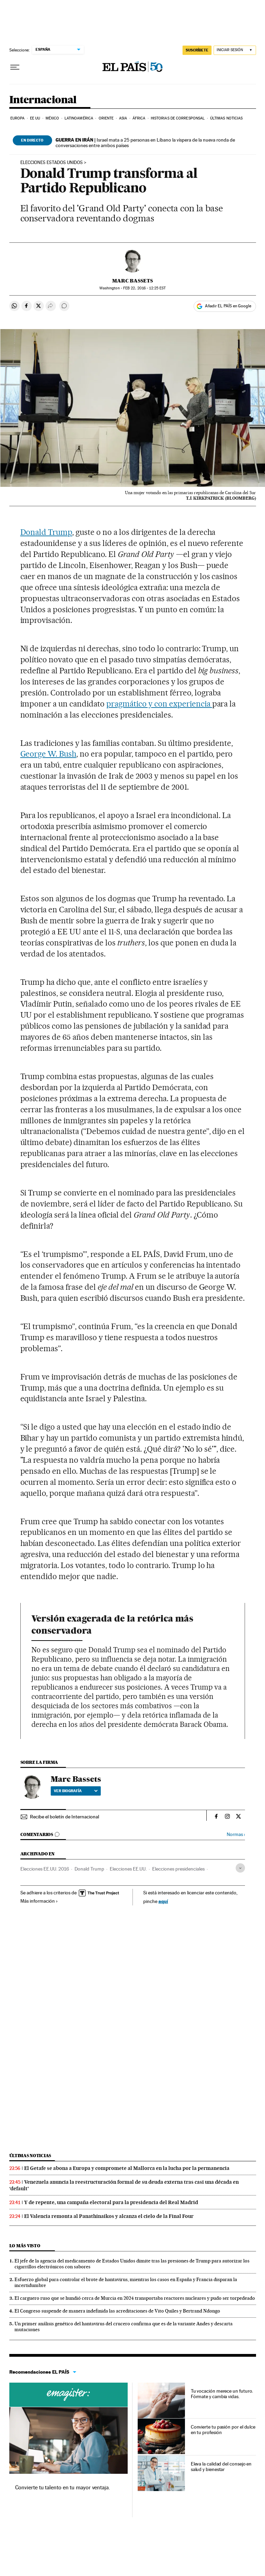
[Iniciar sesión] (235, 50)
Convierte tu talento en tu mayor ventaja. (62, 2487)
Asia (123, 118)
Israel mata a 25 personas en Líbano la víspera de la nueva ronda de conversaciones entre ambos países (145, 142)
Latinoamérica (79, 118)
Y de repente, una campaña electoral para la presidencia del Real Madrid (111, 2202)
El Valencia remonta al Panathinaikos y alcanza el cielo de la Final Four (109, 2216)
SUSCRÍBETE (197, 50)
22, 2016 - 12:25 (144, 288)
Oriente (106, 118)
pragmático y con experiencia (159, 704)
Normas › (236, 1834)
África (139, 118)
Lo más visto (24, 2245)
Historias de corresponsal (178, 118)
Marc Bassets (132, 281)
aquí (163, 1901)
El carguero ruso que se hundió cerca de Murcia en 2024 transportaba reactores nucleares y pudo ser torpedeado (134, 2298)
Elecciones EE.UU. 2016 (44, 1869)
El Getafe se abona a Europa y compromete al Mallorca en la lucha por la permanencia (126, 2168)
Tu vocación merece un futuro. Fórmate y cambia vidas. (222, 2393)
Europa (17, 118)
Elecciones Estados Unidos (51, 162)
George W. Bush (48, 754)
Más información (39, 1901)
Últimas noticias (226, 118)
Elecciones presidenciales (178, 1869)
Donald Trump (46, 532)
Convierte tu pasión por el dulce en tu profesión (223, 2429)
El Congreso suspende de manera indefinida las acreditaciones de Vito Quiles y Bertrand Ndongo (117, 2311)
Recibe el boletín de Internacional (64, 1816)
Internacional (43, 100)
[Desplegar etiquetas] (240, 1868)
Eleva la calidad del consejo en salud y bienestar (221, 2466)
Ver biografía (76, 1790)
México (52, 118)
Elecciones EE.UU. (128, 1869)
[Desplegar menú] (14, 67)
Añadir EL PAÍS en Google (228, 306)
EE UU (35, 118)
